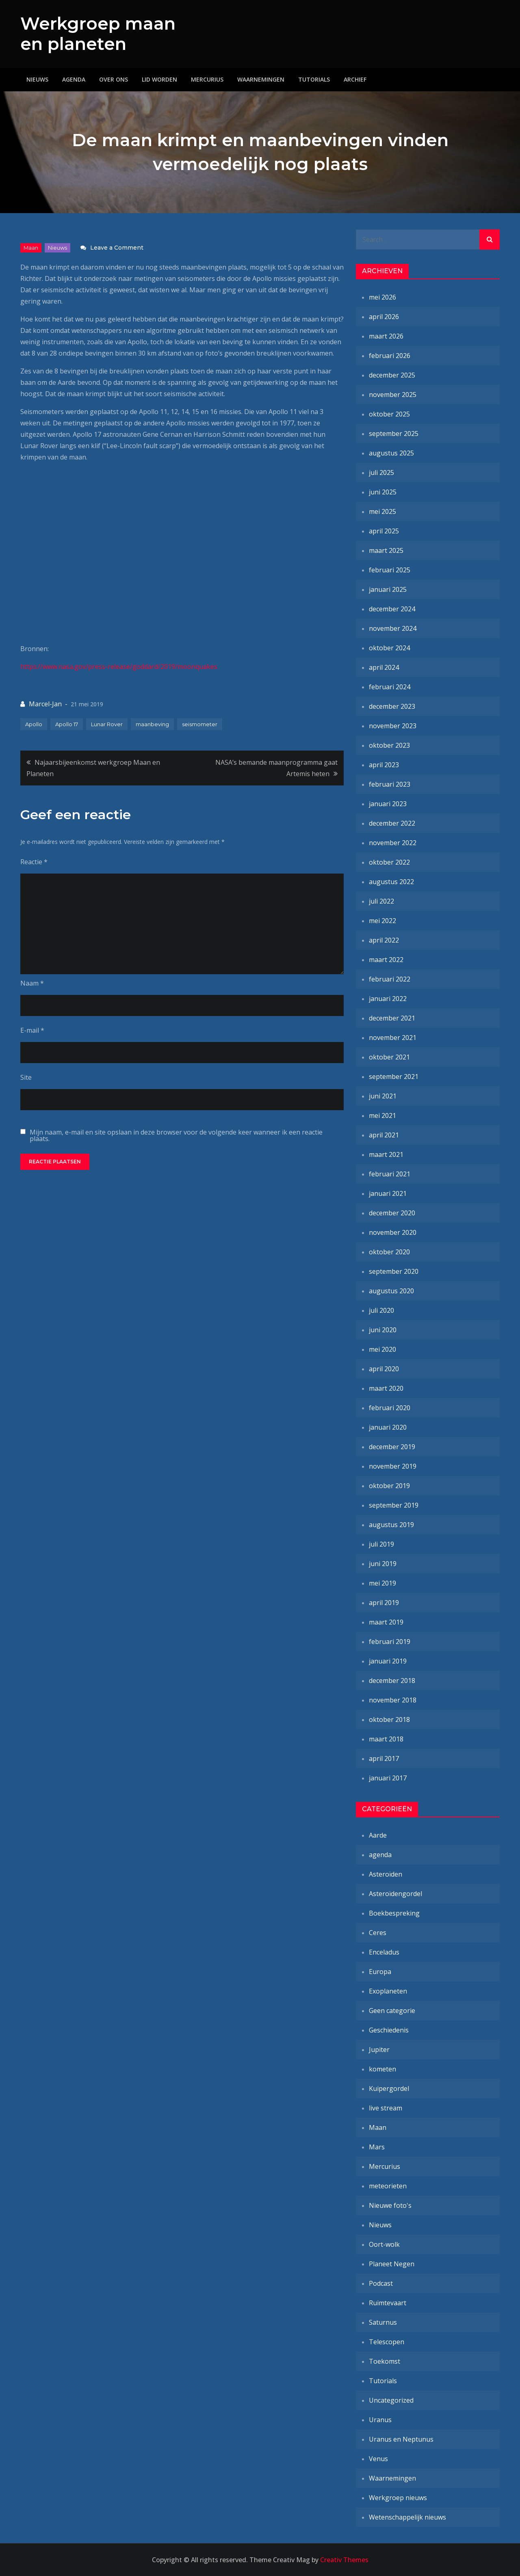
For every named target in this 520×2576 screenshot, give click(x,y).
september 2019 (393, 1505)
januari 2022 (388, 998)
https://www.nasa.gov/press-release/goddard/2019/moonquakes (118, 666)
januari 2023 (388, 803)
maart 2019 (386, 1622)
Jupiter (379, 2049)
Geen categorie (392, 2010)
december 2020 (392, 1212)
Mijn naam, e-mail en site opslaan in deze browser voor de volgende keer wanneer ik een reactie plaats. (176, 1135)
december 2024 (392, 608)
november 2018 (392, 1700)
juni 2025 (382, 492)
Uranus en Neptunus (401, 2439)
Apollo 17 (66, 724)
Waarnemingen (260, 79)
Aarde (378, 1835)
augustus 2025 (391, 453)
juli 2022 (381, 901)
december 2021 (392, 1018)
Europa (380, 1971)
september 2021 (393, 1076)
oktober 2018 (389, 1719)
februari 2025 (389, 569)
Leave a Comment (116, 247)
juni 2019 (382, 1563)
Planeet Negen (391, 2263)
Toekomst (384, 2361)
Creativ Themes (344, 2559)
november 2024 (392, 628)
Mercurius (207, 79)
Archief (355, 79)
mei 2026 (382, 297)
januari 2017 (388, 1777)
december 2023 (392, 706)
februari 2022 (389, 979)
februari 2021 (389, 1173)
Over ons (113, 79)
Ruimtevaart (387, 2302)
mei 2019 (382, 1583)
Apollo (33, 724)
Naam (32, 983)
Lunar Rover (107, 724)
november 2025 (392, 394)
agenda (380, 1854)
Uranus (380, 2419)
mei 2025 (382, 511)
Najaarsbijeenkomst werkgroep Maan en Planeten (93, 768)
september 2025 (393, 433)
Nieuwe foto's (390, 2205)
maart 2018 (386, 1739)
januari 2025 (388, 589)
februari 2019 (389, 1641)
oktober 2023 (389, 745)
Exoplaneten (388, 1991)
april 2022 (384, 940)
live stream (385, 2108)
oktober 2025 (389, 414)
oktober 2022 (389, 862)
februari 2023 (389, 784)
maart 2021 (386, 1154)
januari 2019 (388, 1661)
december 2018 (392, 1680)
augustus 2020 (391, 1290)
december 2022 (392, 823)
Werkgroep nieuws (398, 2497)
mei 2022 (382, 920)
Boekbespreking (394, 1913)
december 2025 (392, 375)
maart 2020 (386, 1388)
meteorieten (388, 2185)
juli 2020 (381, 1310)
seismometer (199, 724)
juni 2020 (382, 1329)
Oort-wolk (384, 2244)
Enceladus (384, 1952)
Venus (378, 2458)
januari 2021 (388, 1193)
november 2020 (392, 1232)
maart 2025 (386, 550)
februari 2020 (389, 1407)
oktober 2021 (389, 1057)
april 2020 (384, 1368)
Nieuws (37, 79)
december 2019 (392, 1446)
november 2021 (392, 1037)
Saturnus (383, 2322)
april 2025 (384, 530)
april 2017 (384, 1758)
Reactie (34, 861)
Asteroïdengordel (395, 1893)
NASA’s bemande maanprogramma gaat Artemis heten (276, 768)
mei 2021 (382, 1115)
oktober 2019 (389, 1485)
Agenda (73, 79)
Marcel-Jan (45, 703)
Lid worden (159, 79)
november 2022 (392, 842)
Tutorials (314, 79)
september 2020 (393, 1271)
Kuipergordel (389, 2088)
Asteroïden (385, 1874)
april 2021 (384, 1135)
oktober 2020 (389, 1251)
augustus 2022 (391, 881)
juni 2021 (382, 1096)
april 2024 (384, 667)
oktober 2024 (389, 647)
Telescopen (386, 2341)
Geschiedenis (389, 2030)
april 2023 (384, 764)
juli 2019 (381, 1544)
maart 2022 (386, 959)
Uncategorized (391, 2400)
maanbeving (152, 724)
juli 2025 (381, 472)
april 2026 (384, 316)
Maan (31, 247)
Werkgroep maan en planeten (98, 33)
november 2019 (392, 1466)
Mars (377, 2146)
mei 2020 (382, 1349)
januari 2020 (388, 1427)
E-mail (32, 1030)
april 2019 (384, 1602)
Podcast (381, 2283)
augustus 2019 (391, 1524)
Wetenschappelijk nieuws (407, 2517)
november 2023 (392, 725)
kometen (382, 2069)
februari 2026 (389, 355)
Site (26, 1077)
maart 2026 (386, 336)
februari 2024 (389, 686)
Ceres (377, 1932)
